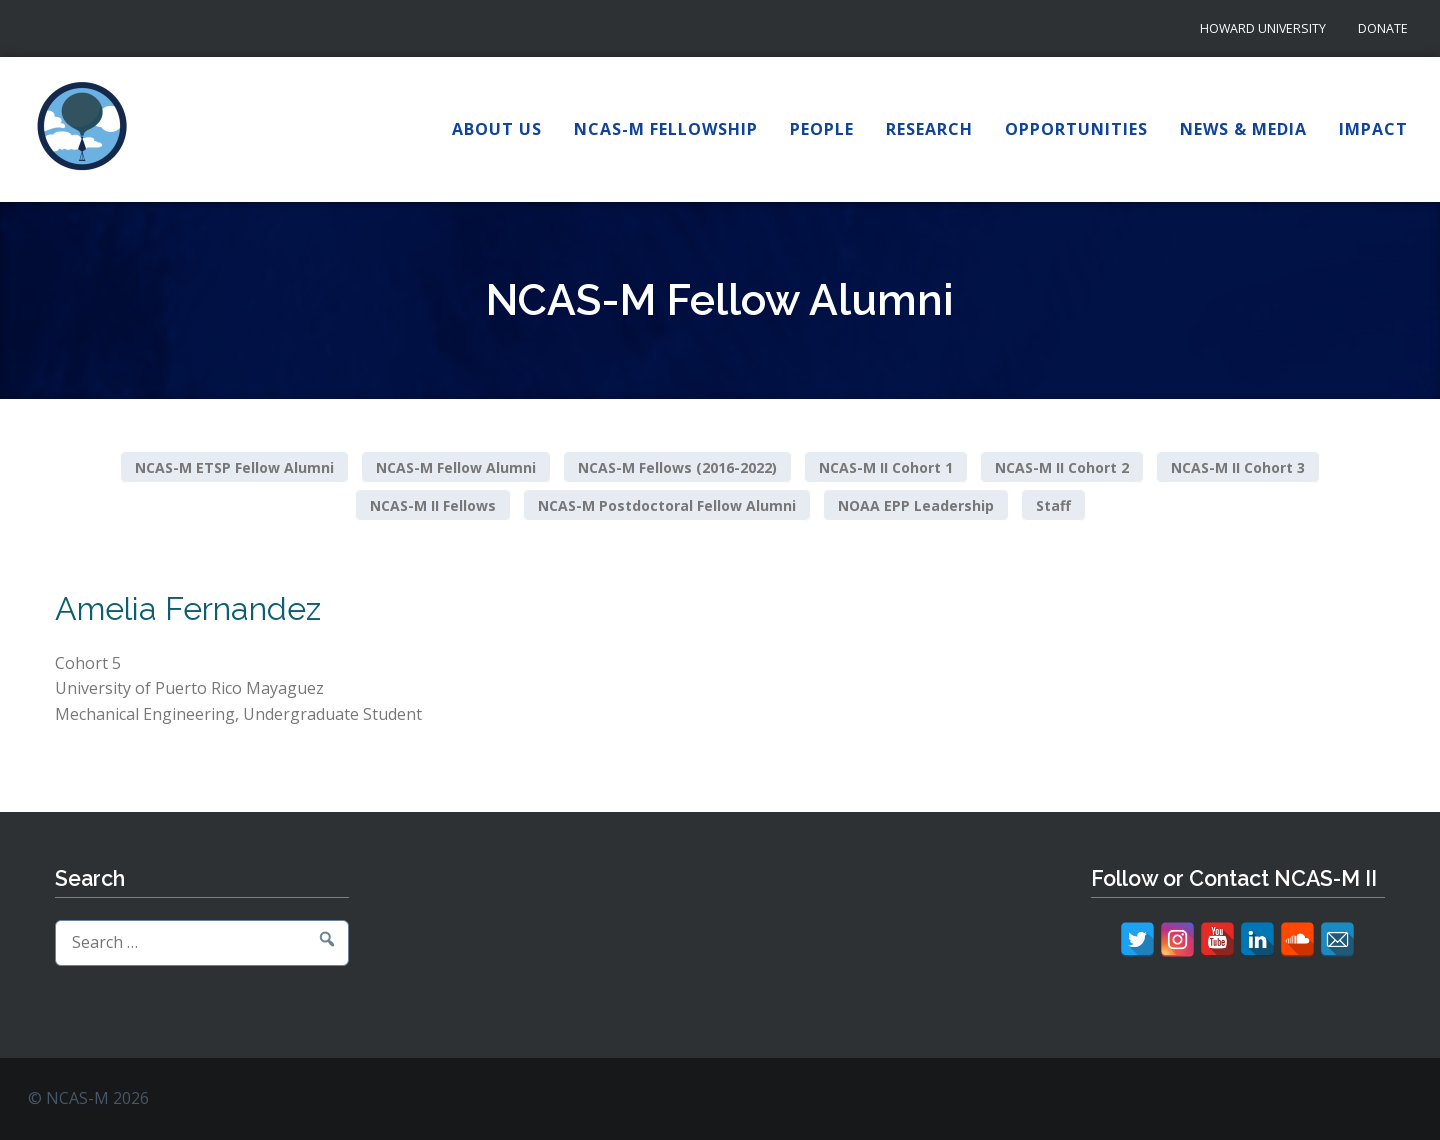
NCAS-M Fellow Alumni (456, 467)
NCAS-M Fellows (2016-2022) (677, 467)
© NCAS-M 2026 (88, 1098)
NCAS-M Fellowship (666, 129)
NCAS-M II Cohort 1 (886, 467)
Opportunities (1076, 129)
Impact (1373, 129)
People (822, 129)
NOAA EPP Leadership (916, 504)
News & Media (1243, 129)
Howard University (1263, 28)
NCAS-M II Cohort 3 (1238, 467)
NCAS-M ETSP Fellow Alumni (234, 467)
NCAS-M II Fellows (433, 504)
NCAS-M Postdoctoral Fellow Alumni (667, 504)
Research (929, 129)
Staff (1053, 504)
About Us (497, 129)
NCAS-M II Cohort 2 (1062, 467)
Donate (1383, 28)
